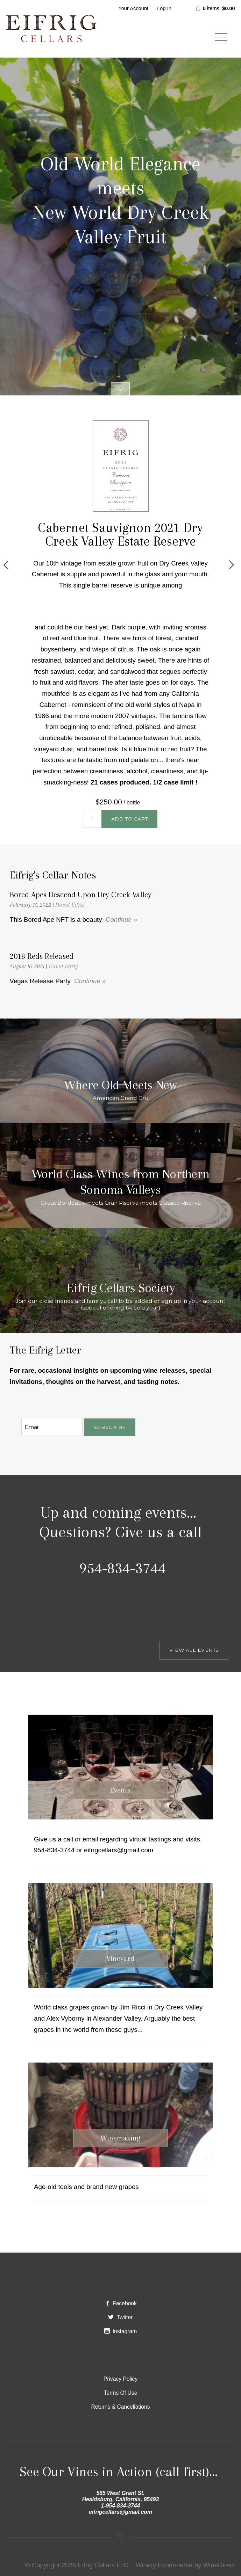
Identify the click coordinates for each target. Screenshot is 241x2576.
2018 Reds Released (41, 956)
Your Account (133, 8)
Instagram (120, 2331)
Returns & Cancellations (120, 2407)
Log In (164, 8)
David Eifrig (69, 905)
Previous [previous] (6, 565)
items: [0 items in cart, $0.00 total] (215, 8)
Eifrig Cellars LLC (51, 28)
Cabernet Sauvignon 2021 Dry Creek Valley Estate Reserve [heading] (120, 534)
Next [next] (231, 565)
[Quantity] (92, 819)
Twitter (120, 2317)
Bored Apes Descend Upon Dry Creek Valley (80, 894)
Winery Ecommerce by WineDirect (185, 2565)
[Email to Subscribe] (52, 1427)
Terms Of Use (120, 2393)
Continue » (121, 919)
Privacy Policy (121, 2379)
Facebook (120, 2303)
